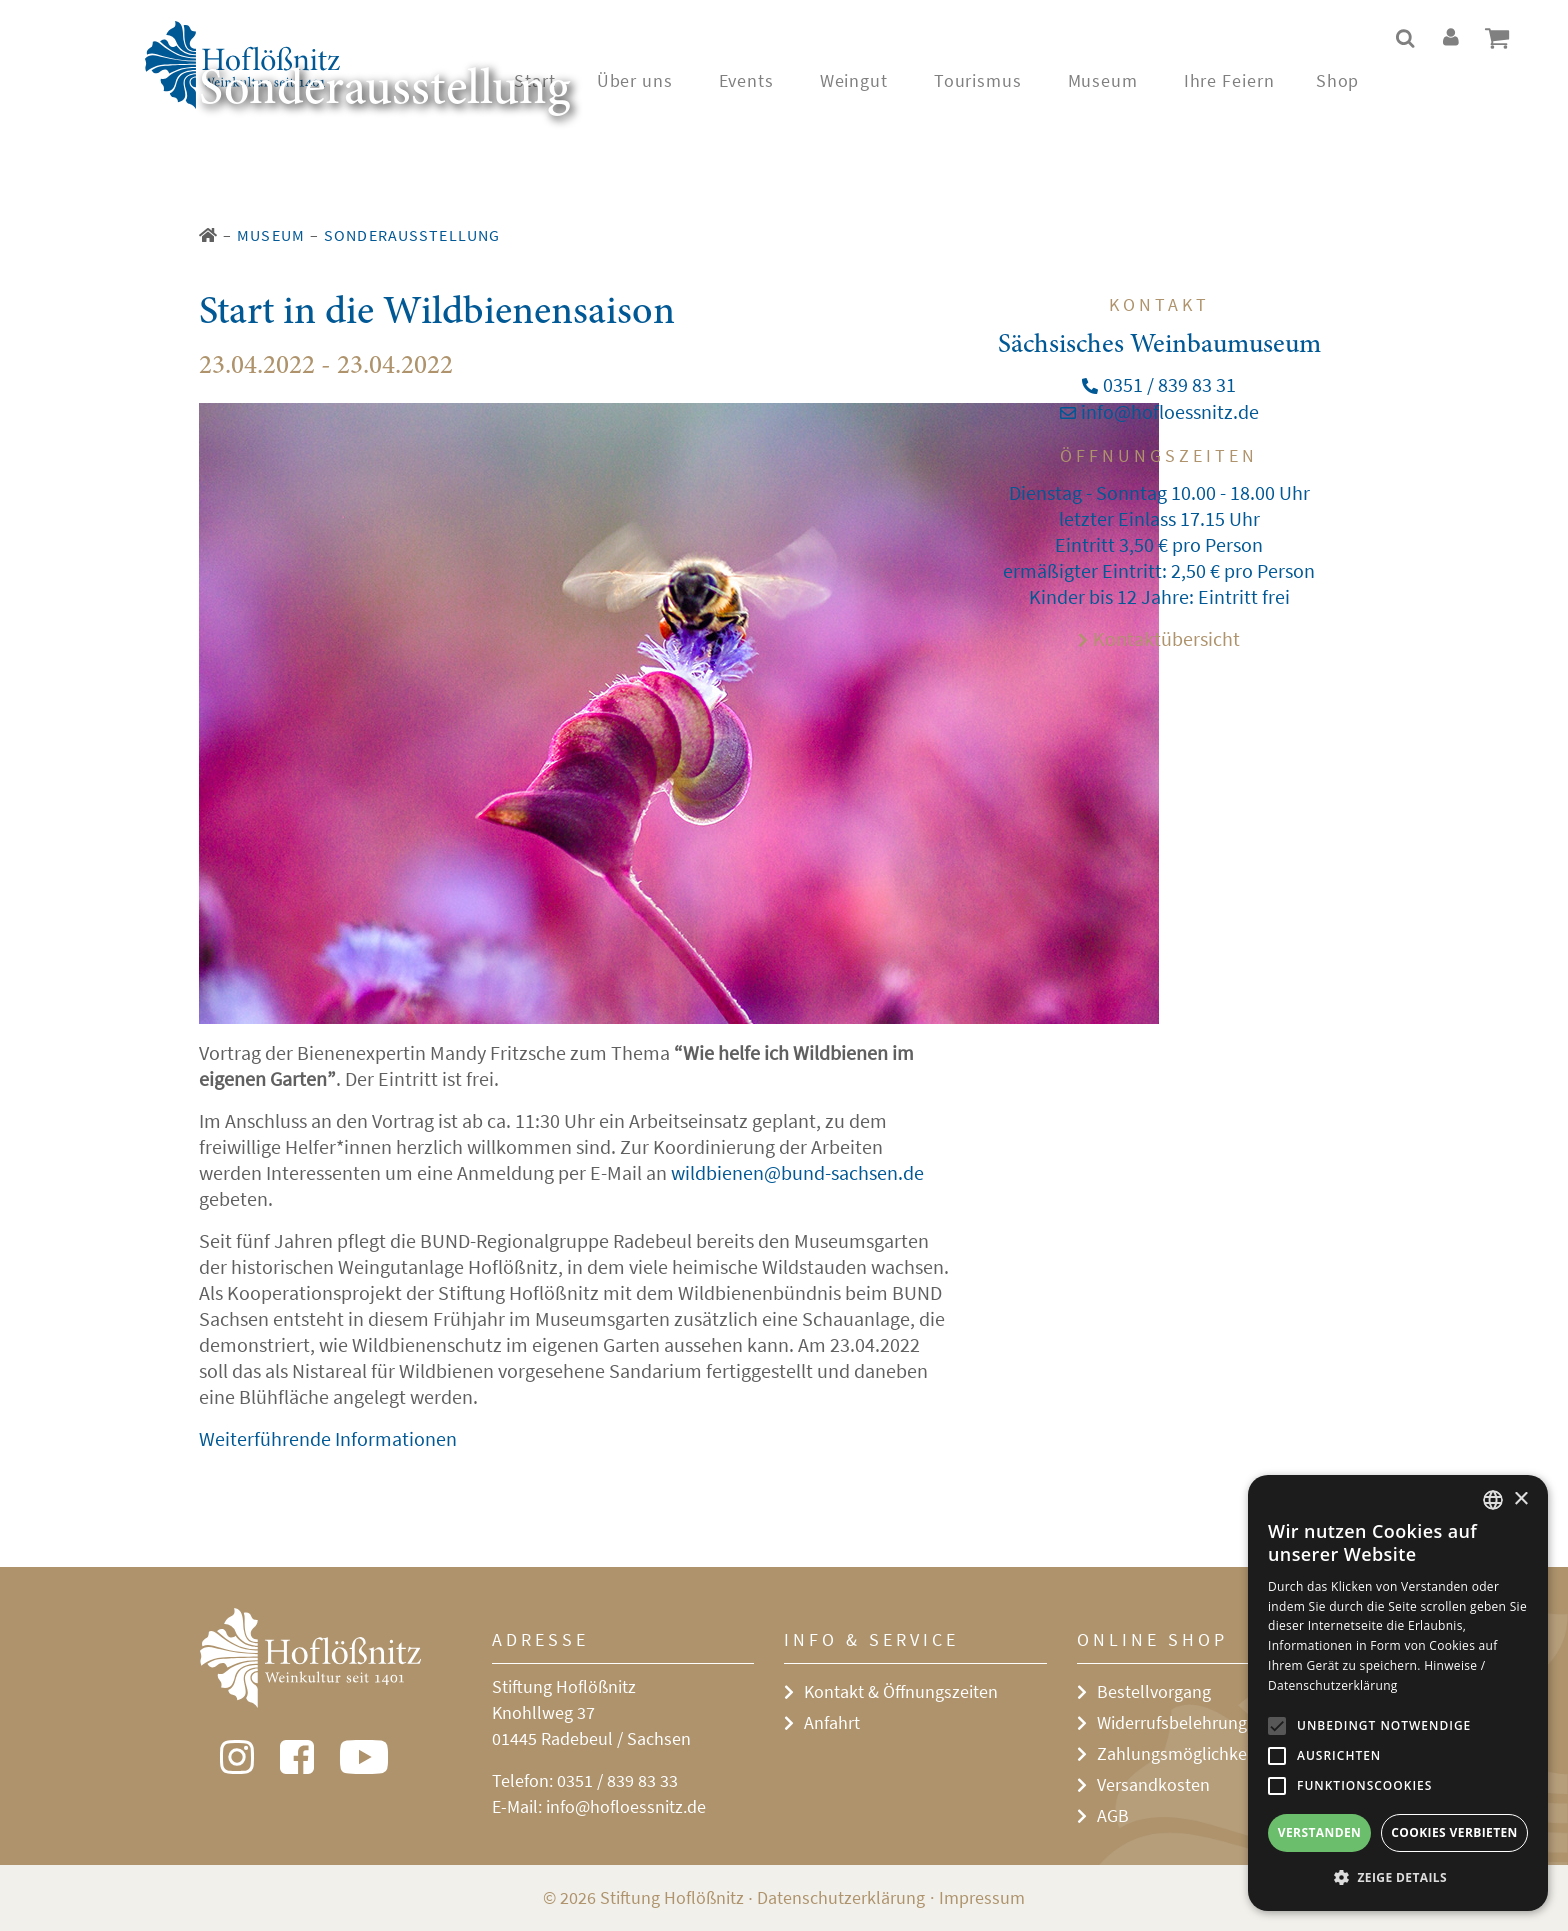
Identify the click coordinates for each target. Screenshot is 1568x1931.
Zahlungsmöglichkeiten (1186, 1753)
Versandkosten (1153, 1784)
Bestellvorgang (1154, 1691)
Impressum (982, 1897)
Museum (271, 235)
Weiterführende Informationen (328, 1438)
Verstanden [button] (1319, 1832)
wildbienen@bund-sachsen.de (797, 1172)
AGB (1113, 1815)
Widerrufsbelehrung (1172, 1722)
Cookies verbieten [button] (1454, 1832)
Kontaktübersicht (1166, 638)
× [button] (1520, 1499)
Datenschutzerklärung (841, 1897)
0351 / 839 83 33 (617, 1780)
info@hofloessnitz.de (626, 1806)
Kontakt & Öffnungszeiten (901, 1691)
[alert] (1398, 1693)
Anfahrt (832, 1722)
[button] (1398, 1878)
